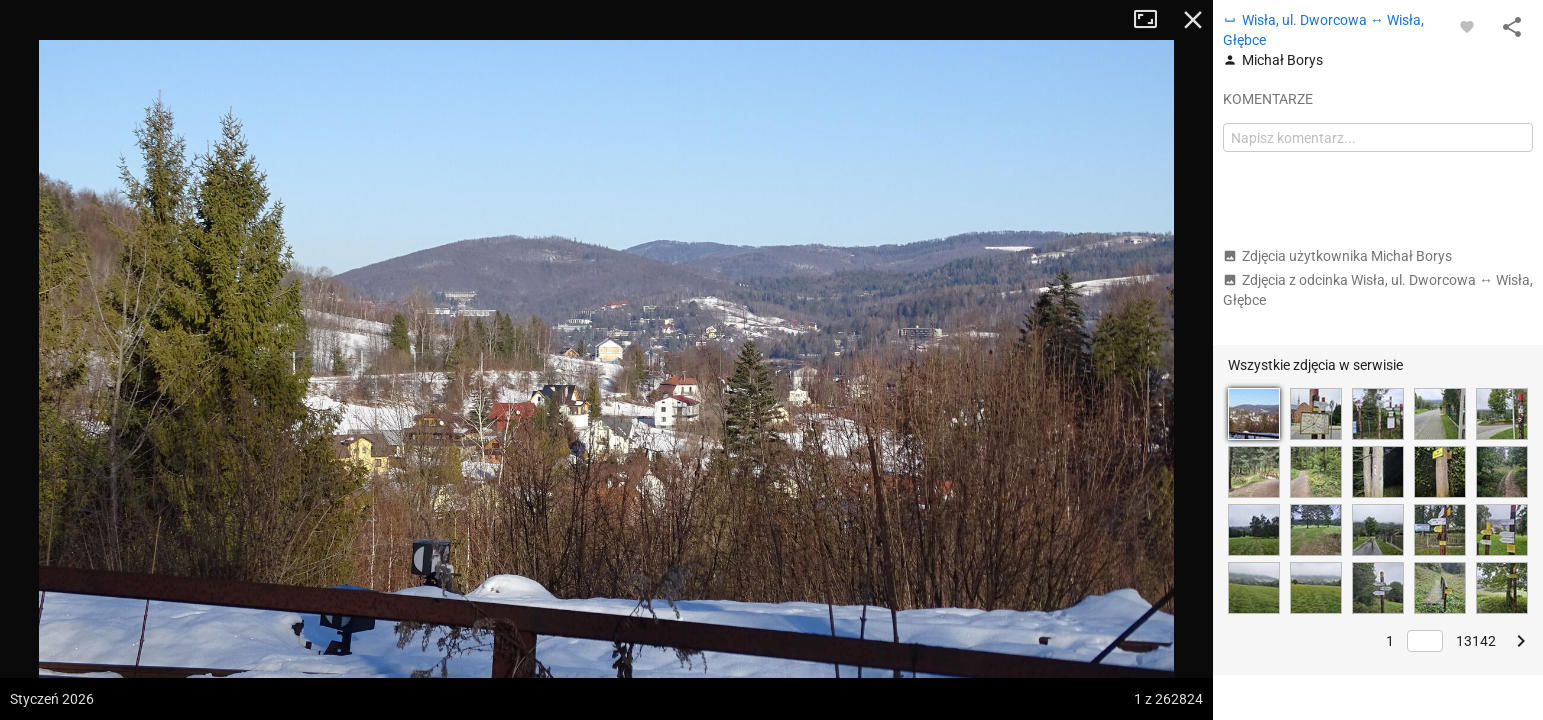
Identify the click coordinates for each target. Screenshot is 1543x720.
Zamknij (1193, 20)
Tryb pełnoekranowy (1153, 20)
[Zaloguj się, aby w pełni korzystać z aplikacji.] (1467, 26)
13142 (1476, 641)
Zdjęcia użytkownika (1337, 256)
